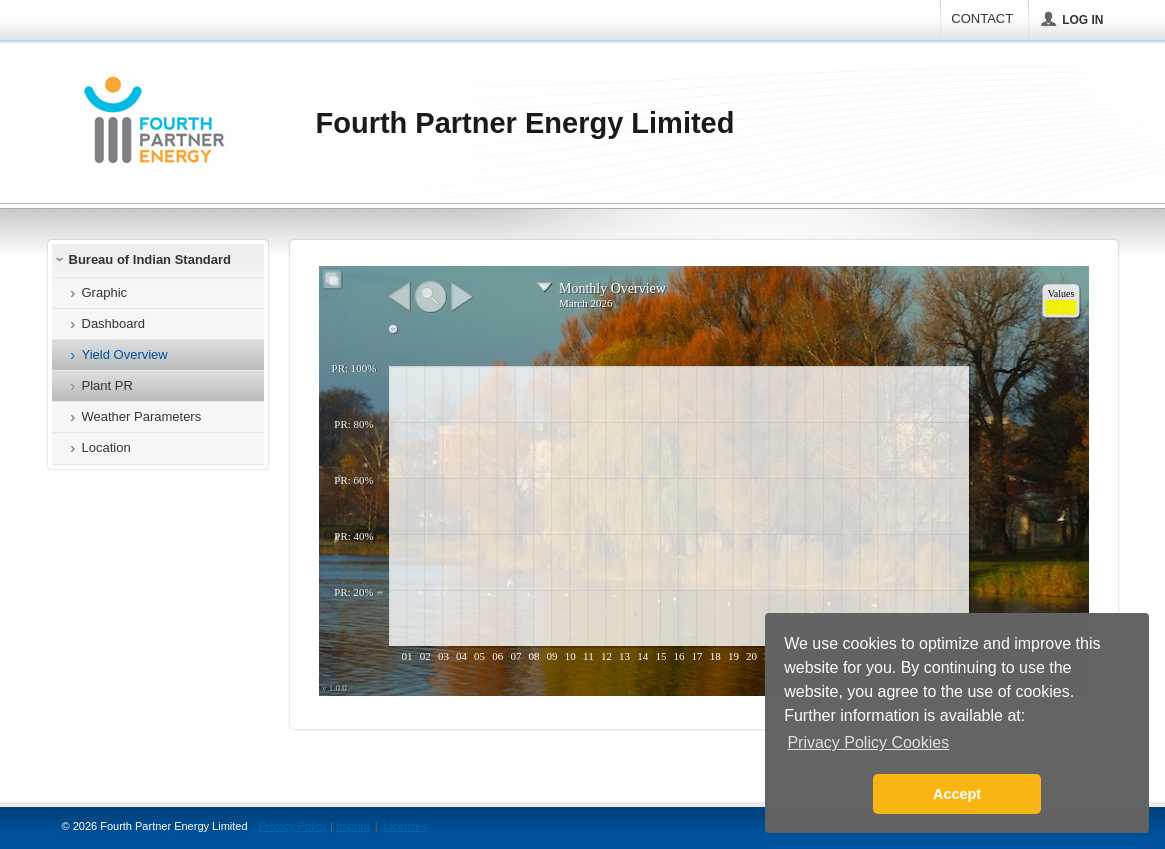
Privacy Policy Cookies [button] (868, 742)
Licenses (405, 826)
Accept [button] (957, 794)
